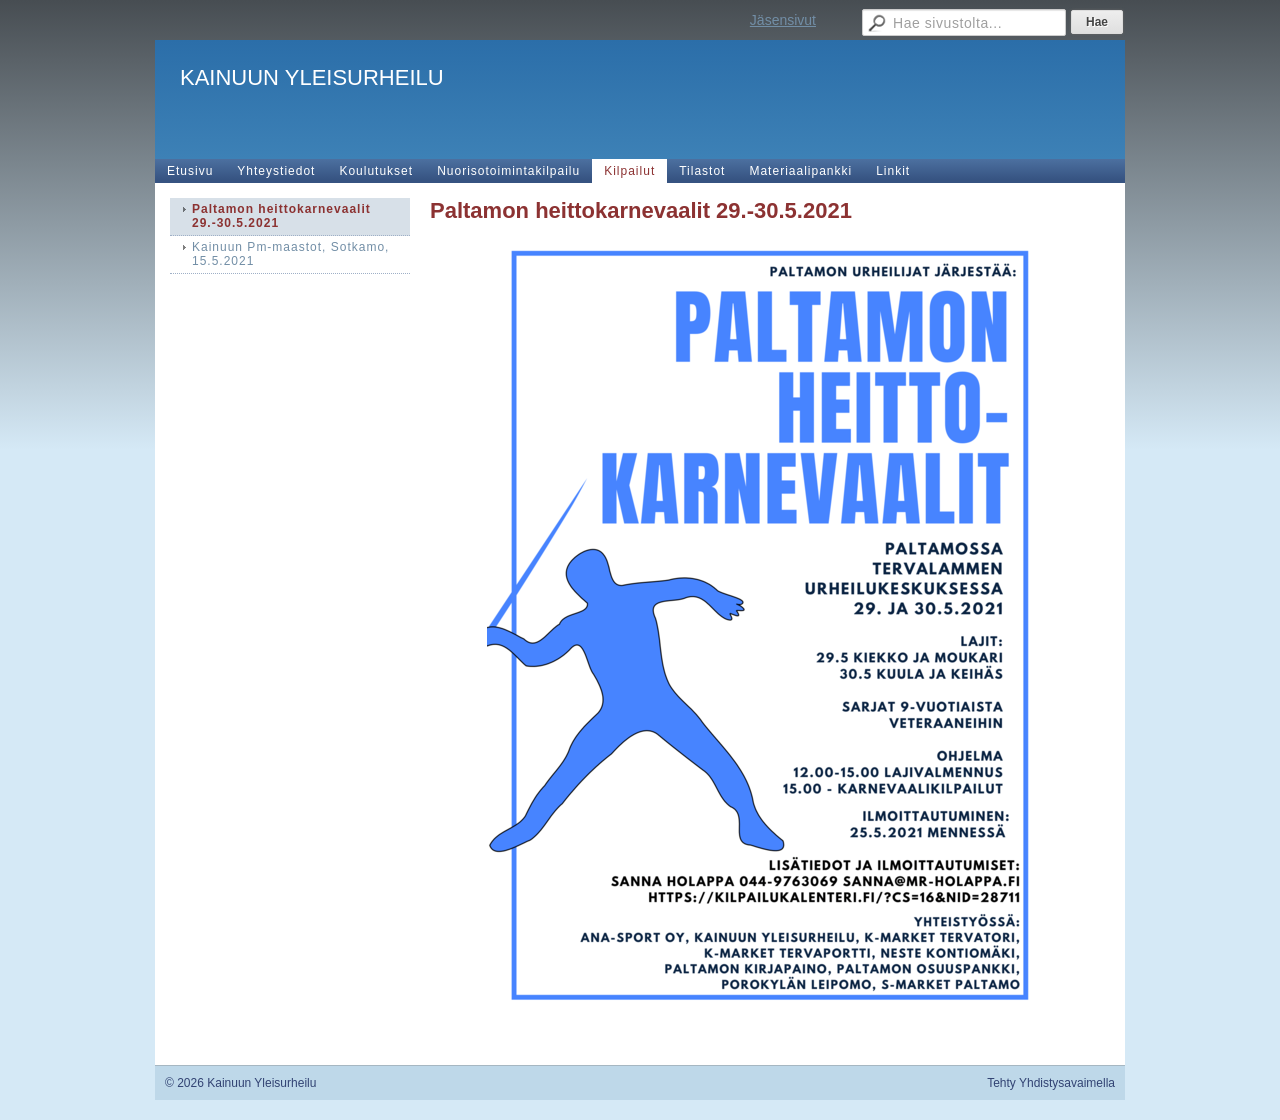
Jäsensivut (783, 20)
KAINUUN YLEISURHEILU (312, 77)
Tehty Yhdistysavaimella (1051, 1083)
